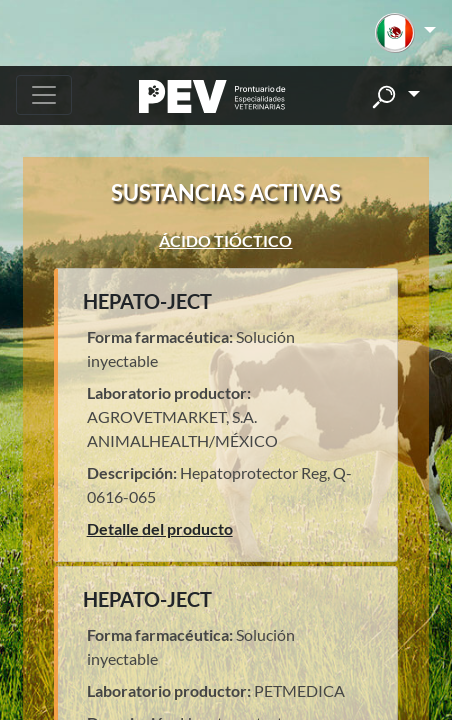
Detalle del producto (160, 528)
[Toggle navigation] (44, 95)
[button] (405, 33)
